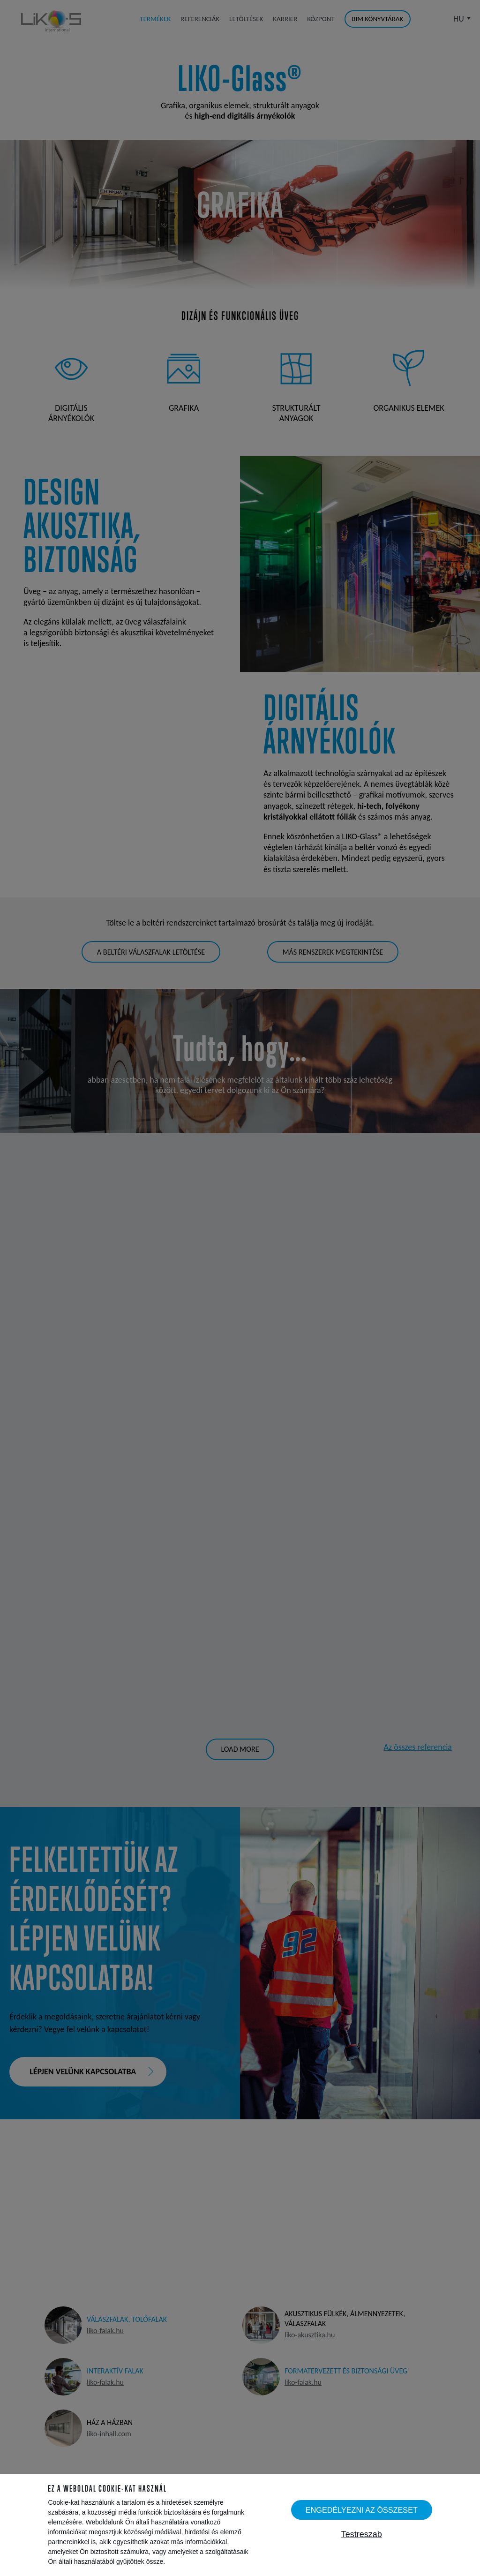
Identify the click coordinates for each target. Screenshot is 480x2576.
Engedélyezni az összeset (362, 2510)
